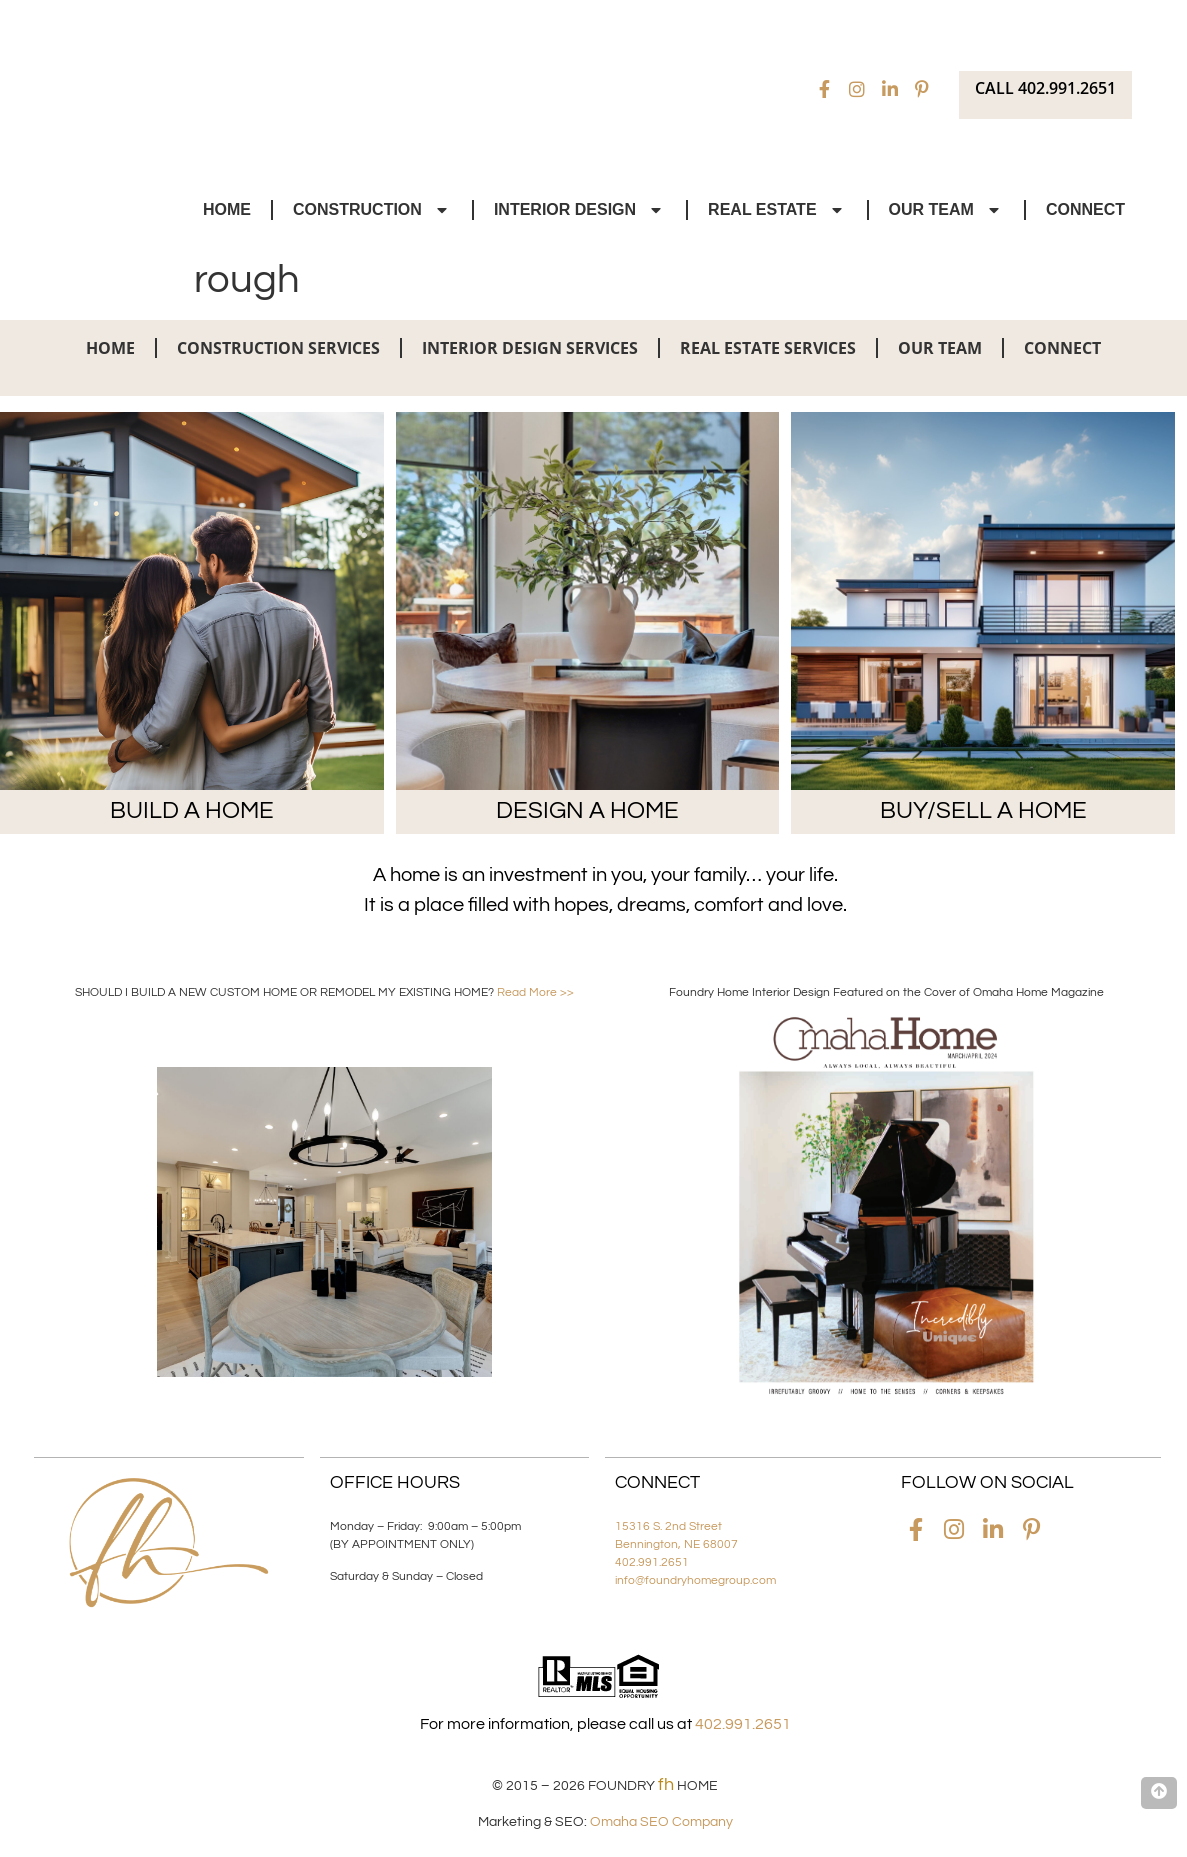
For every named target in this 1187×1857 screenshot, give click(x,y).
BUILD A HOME (192, 810)
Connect (1085, 209)
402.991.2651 (652, 1562)
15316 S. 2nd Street (668, 1526)
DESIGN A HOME (587, 810)
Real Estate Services (768, 348)
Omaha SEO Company (661, 1822)
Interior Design (580, 210)
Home (227, 209)
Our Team (946, 210)
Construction (372, 210)
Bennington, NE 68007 (676, 1544)
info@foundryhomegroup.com (695, 1580)
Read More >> (535, 992)
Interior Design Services (530, 348)
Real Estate (777, 210)
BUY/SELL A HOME (983, 810)
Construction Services (278, 348)
